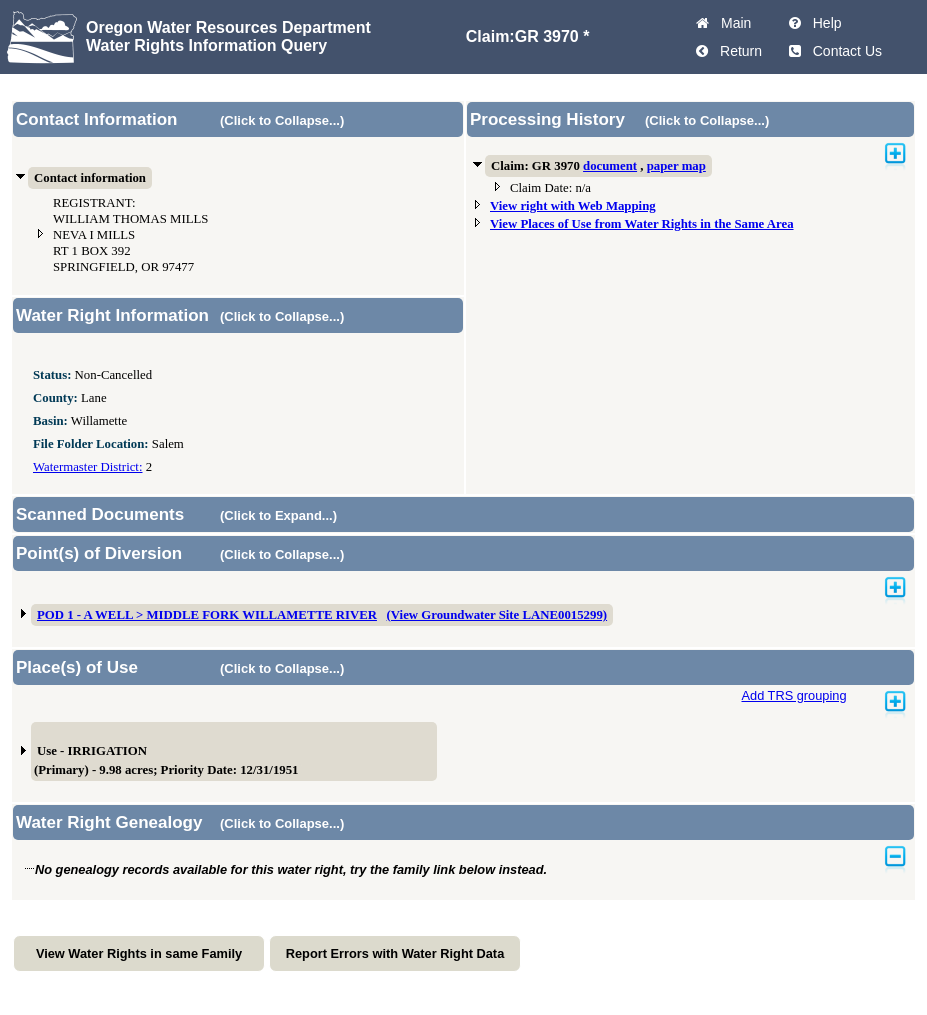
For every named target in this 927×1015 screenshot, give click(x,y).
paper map (676, 166)
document (610, 166)
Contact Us (843, 51)
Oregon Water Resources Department (228, 27)
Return (737, 51)
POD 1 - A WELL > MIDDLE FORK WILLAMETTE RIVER (207, 615)
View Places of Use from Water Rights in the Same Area (642, 224)
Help (823, 23)
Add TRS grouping (793, 695)
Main (732, 23)
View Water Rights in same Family (139, 953)
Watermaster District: (87, 467)
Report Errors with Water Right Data (395, 953)
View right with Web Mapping (573, 206)
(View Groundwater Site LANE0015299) (497, 615)
